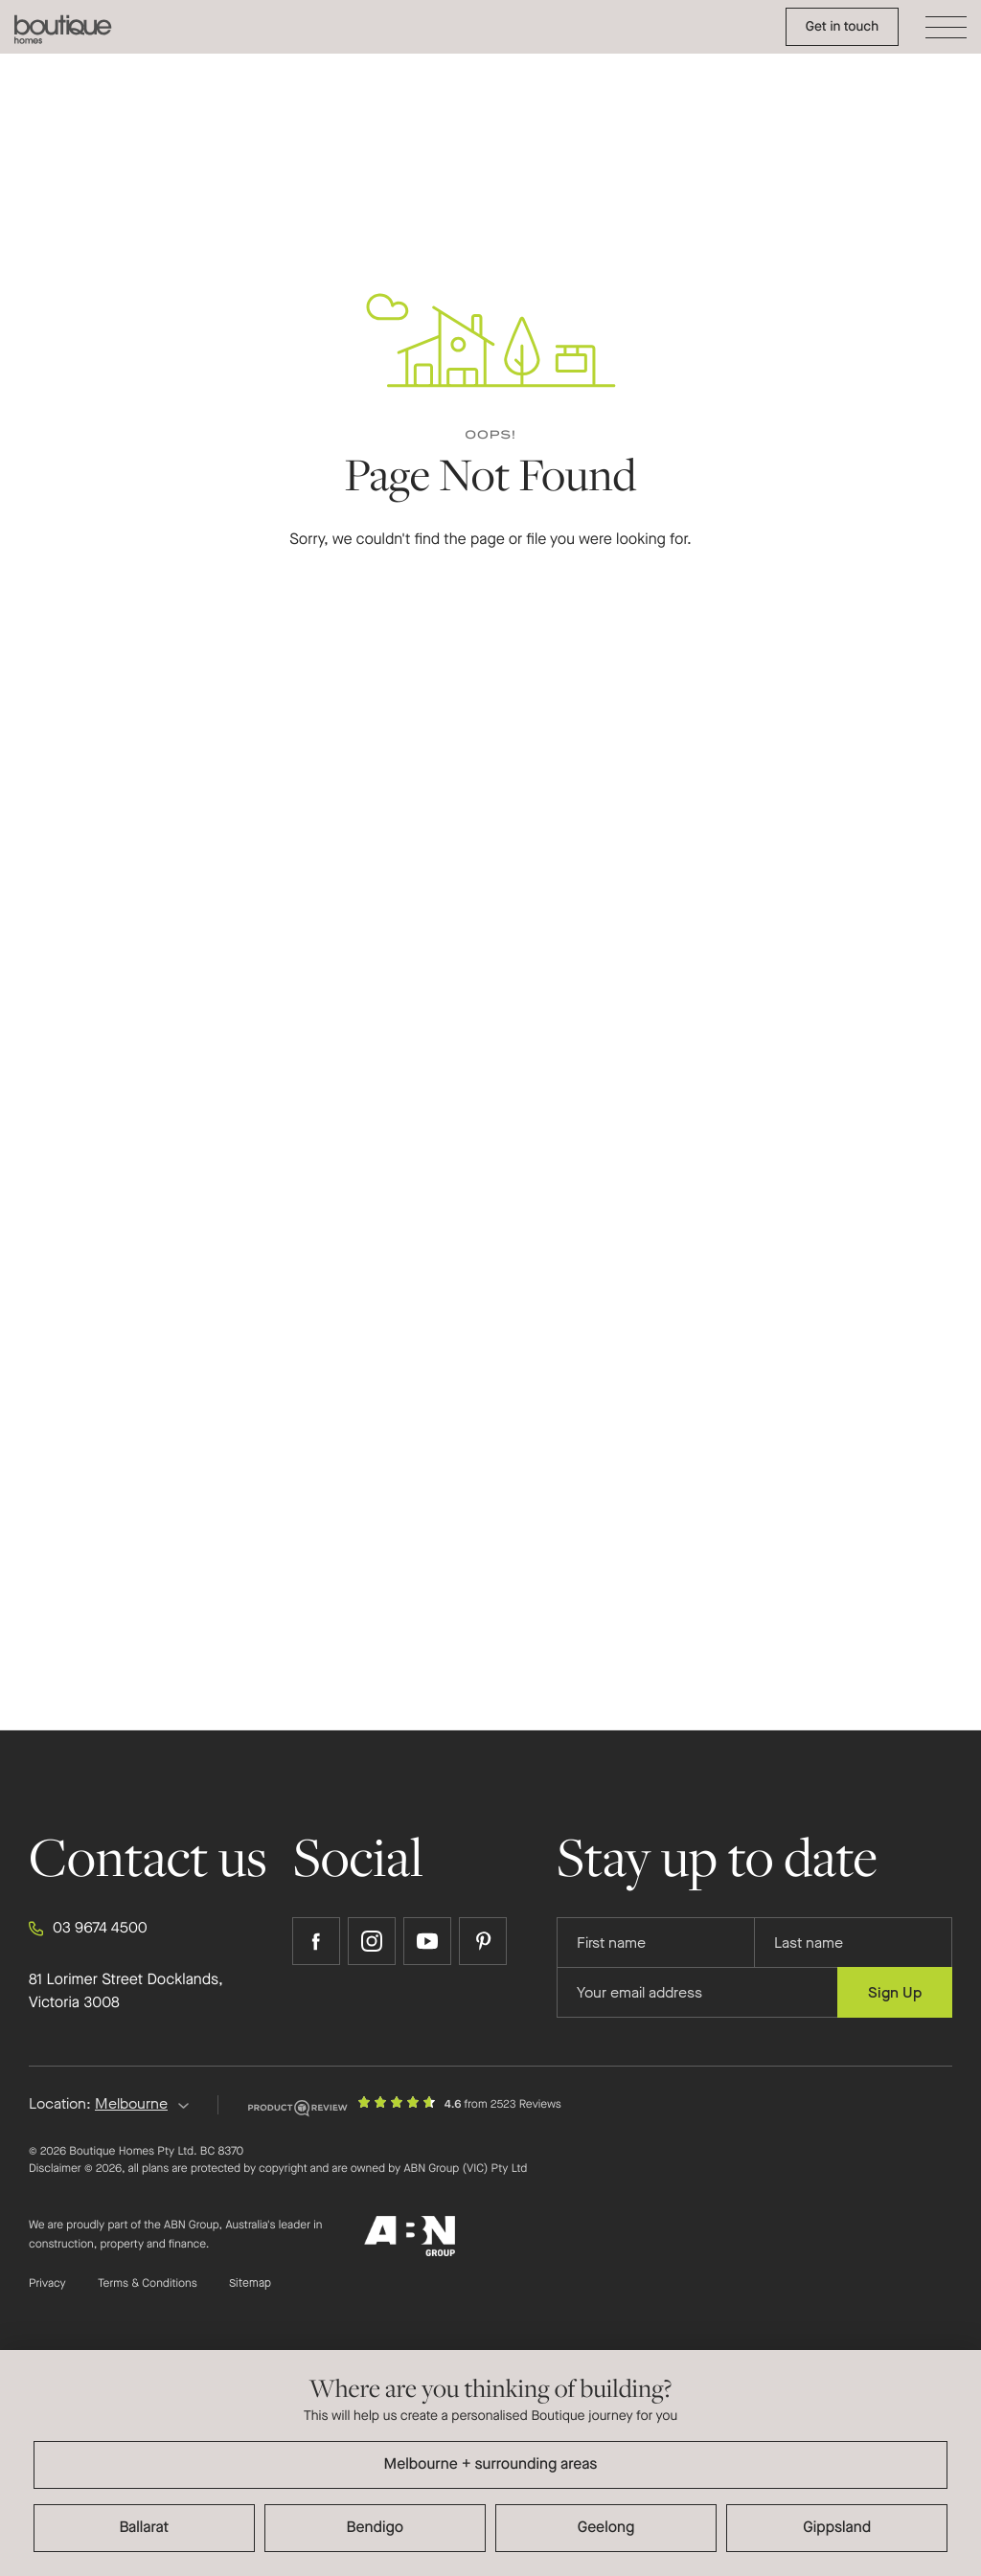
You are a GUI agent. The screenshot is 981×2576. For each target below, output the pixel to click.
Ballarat (144, 2528)
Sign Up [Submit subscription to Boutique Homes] (895, 1992)
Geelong (606, 2528)
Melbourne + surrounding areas (491, 2464)
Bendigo (375, 2528)
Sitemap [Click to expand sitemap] (250, 2284)
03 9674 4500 (88, 1928)
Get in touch (842, 26)
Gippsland (837, 2528)
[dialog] (490, 2463)
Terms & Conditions (147, 2284)
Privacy (47, 2284)
